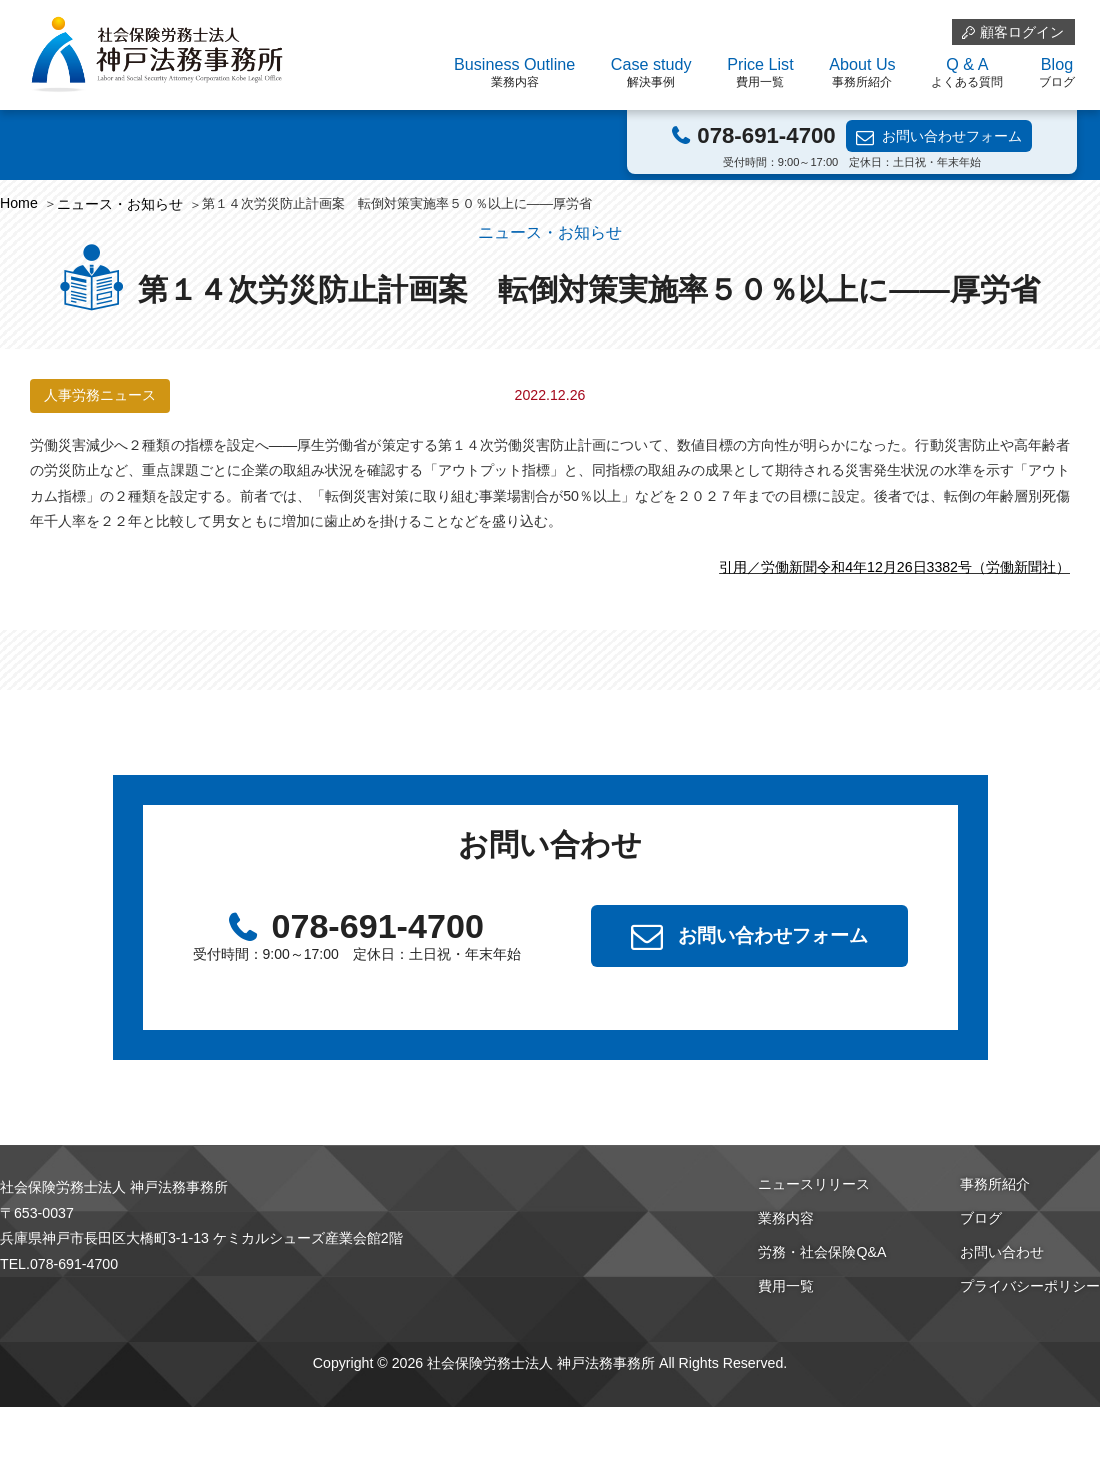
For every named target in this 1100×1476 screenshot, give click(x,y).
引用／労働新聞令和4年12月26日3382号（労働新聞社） (894, 567)
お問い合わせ (1002, 1252)
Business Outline (514, 73)
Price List (760, 73)
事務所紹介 (995, 1184)
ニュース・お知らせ (120, 204)
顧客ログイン (1022, 32)
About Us (862, 73)
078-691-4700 (766, 135)
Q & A (967, 73)
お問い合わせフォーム (952, 136)
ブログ (981, 1218)
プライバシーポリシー (1030, 1286)
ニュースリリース (814, 1184)
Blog (1057, 73)
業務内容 (786, 1218)
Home (19, 203)
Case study (651, 73)
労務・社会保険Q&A (822, 1252)
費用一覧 (786, 1286)
